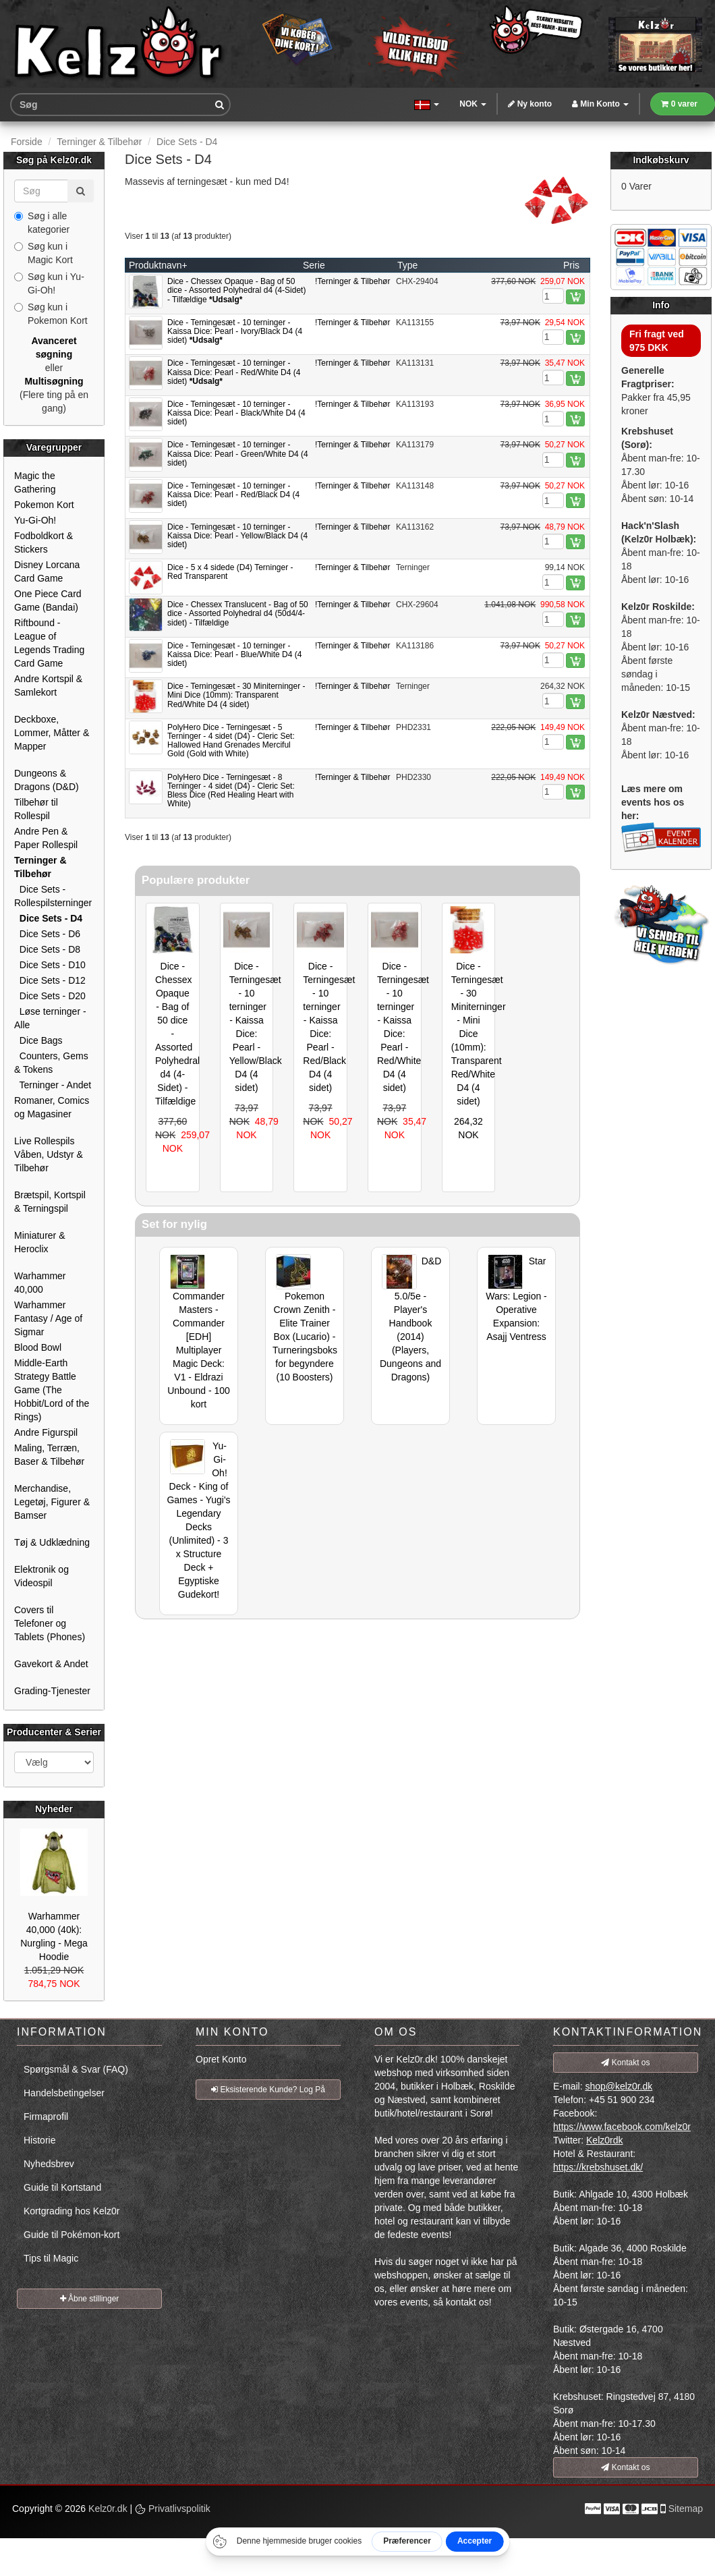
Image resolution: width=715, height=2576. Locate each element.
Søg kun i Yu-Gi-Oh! (49, 283)
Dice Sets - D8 (47, 949)
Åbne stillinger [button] (89, 2298)
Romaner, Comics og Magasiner (51, 1107)
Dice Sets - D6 (47, 933)
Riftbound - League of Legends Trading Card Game (49, 643)
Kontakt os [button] (625, 2062)
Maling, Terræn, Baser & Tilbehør (49, 1455)
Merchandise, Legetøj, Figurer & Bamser (52, 1502)
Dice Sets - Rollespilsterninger (53, 896)
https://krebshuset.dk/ (598, 2167)
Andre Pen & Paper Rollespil (46, 838)
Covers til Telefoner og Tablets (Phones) (49, 1623)
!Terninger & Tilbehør (352, 281)
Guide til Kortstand (62, 2187)
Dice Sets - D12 (50, 980)
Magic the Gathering (34, 482)
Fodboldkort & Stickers (43, 542)
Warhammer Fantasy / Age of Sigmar (48, 1318)
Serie (314, 265)
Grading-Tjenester (52, 1690)
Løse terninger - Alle (50, 1018)
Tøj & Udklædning (52, 1542)
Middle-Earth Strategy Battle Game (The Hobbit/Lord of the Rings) (51, 1389)
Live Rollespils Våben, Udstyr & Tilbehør (48, 1154)
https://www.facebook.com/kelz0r (622, 2126)
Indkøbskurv (661, 160)
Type (407, 265)
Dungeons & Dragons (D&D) (46, 780)
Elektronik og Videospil (41, 1576)
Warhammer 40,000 (40, 1282)
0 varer (679, 104)
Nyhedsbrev (49, 2163)
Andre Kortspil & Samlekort (48, 685)
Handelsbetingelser (64, 2093)
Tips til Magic (51, 2258)
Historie (39, 2140)
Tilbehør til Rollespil (36, 809)
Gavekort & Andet (51, 1663)
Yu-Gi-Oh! (35, 520)
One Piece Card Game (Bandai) (48, 600)
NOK (472, 104)
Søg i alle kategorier (41, 223)
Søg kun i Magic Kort (43, 253)
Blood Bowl (37, 1347)
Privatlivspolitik (172, 2508)
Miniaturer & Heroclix (39, 1242)
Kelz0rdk (604, 2140)
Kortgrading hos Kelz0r (71, 2211)
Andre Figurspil (46, 1432)
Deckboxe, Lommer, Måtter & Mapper (51, 733)
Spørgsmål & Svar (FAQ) (76, 2069)
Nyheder (54, 1808)
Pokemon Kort (44, 504)
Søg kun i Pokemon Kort (51, 314)
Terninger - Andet (52, 1085)
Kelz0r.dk (107, 2508)
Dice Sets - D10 (50, 964)
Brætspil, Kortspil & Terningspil (50, 1201)
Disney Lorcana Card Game (47, 571)
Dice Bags (38, 1040)
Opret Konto (221, 2059)
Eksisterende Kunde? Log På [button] (268, 2089)
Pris (571, 265)
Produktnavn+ (158, 265)
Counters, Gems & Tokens (51, 1063)
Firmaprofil (46, 2116)
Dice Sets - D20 (50, 995)
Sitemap (685, 2508)
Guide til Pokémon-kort (71, 2234)
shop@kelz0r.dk (618, 2086)
